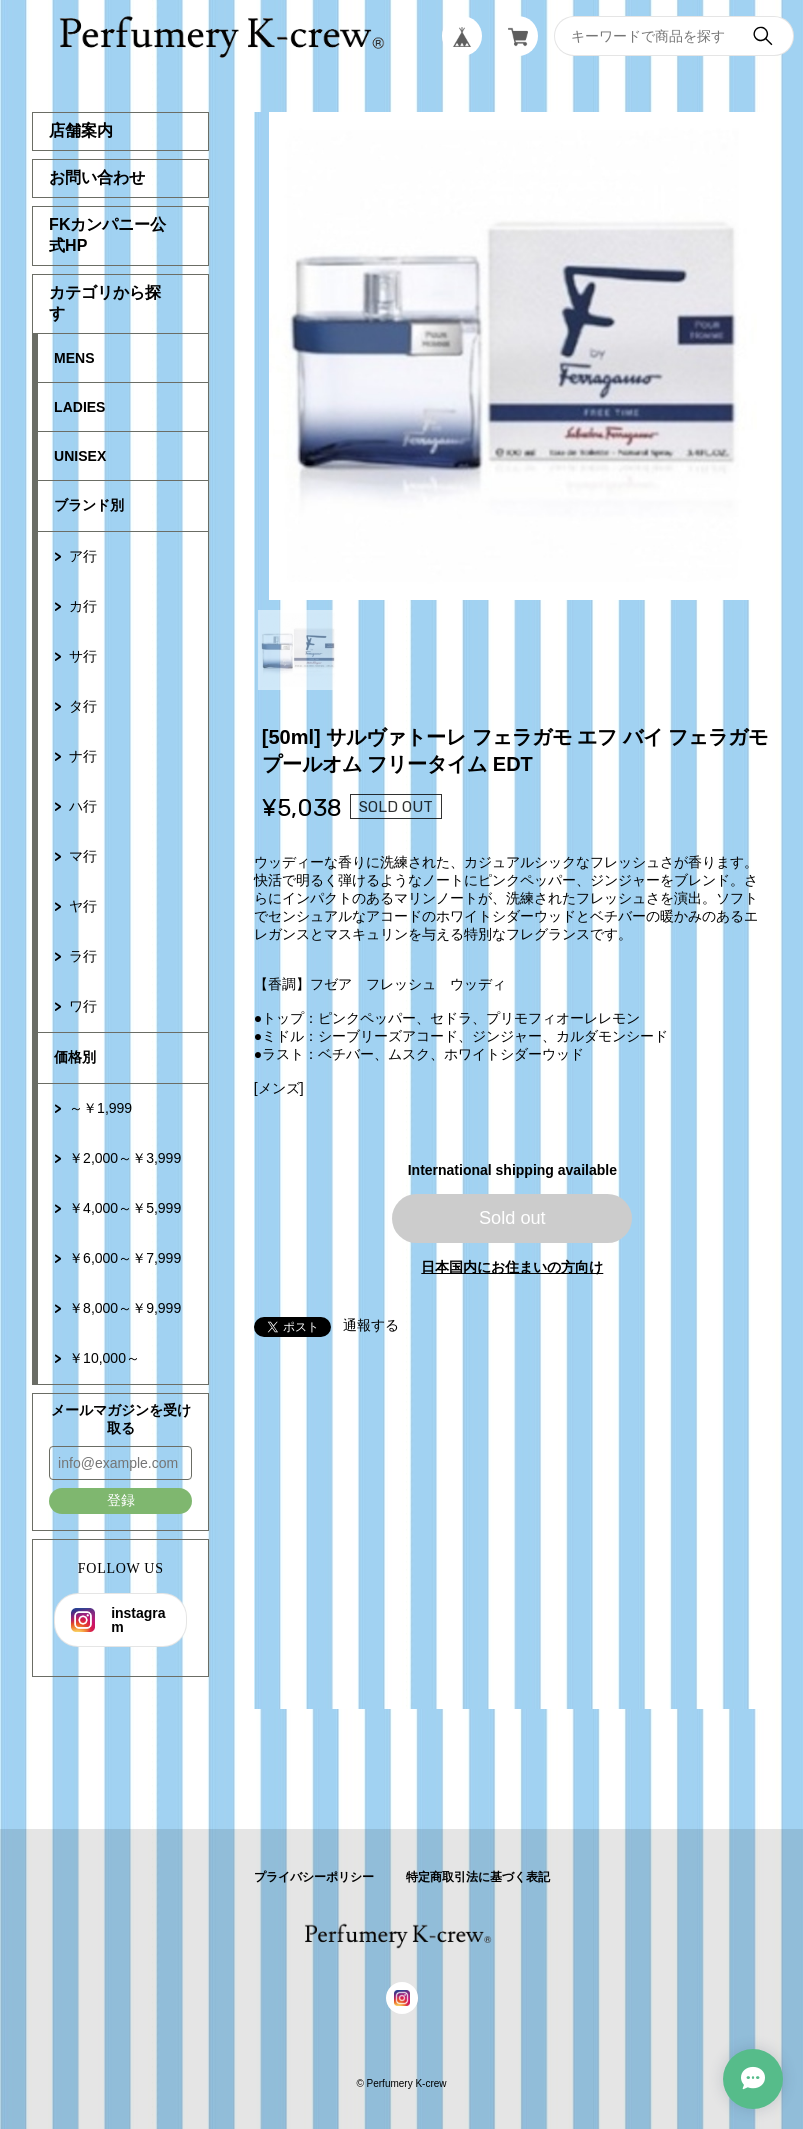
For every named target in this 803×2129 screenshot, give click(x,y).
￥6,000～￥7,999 (125, 1258)
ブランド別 (89, 505)
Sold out (512, 1218)
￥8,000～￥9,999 (125, 1308)
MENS (74, 358)
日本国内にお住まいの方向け (512, 1267)
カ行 (83, 606)
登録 (121, 1500)
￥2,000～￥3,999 (125, 1158)
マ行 (83, 856)
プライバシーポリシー (314, 1877)
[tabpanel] (513, 356)
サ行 (83, 656)
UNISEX (80, 456)
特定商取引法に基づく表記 (478, 1877)
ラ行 (83, 956)
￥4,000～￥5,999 (125, 1208)
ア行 (83, 556)
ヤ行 (83, 906)
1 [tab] (298, 650)
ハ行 (83, 806)
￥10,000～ (104, 1358)
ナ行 (83, 756)
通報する (371, 1325)
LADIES (79, 407)
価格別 (75, 1057)
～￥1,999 (100, 1108)
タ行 (83, 706)
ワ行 (83, 1006)
